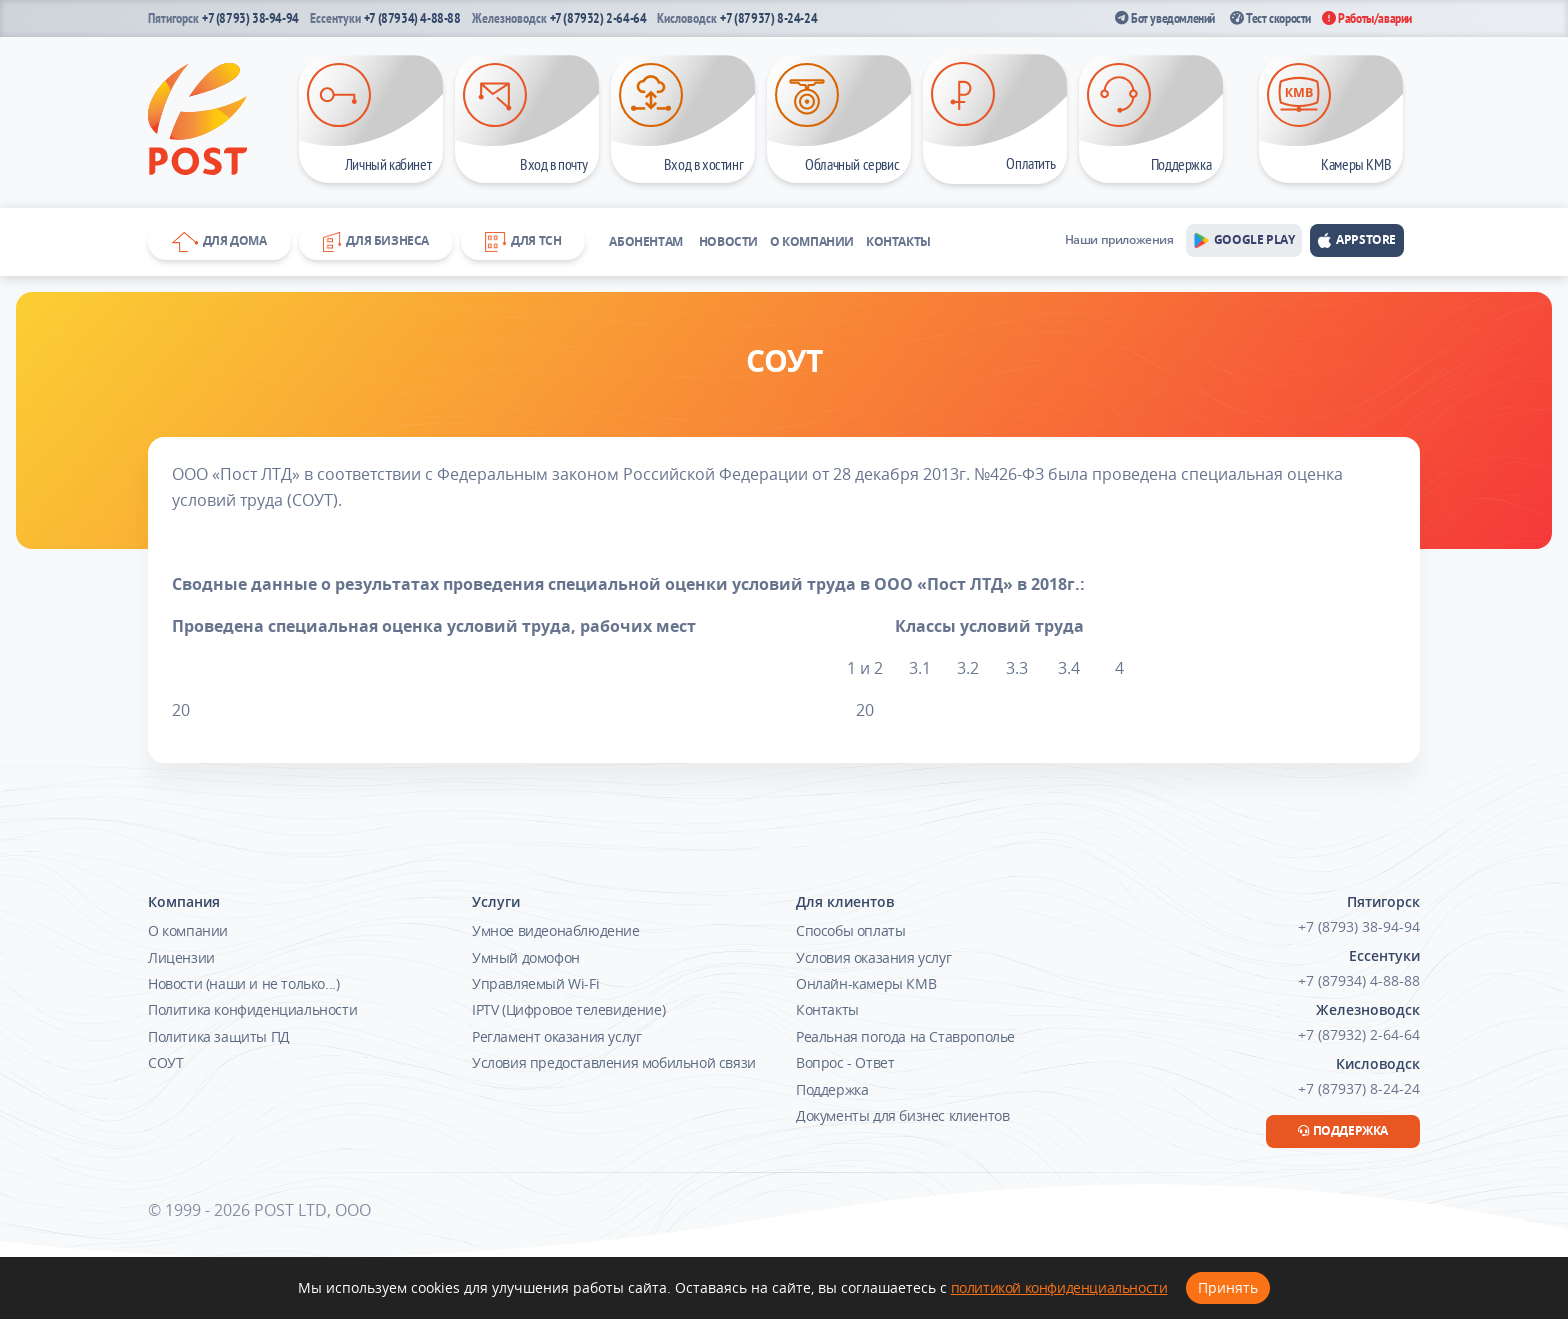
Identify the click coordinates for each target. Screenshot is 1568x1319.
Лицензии (181, 957)
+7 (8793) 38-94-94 (250, 18)
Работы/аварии (1367, 18)
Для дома (219, 242)
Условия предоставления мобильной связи (614, 1062)
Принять (1228, 1287)
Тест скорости (1270, 18)
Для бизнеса (376, 242)
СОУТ (165, 1062)
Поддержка (832, 1089)
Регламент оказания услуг (556, 1036)
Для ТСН (523, 242)
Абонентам (645, 241)
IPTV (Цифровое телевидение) (568, 1009)
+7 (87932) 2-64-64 (598, 18)
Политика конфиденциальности (252, 1009)
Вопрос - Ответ (845, 1062)
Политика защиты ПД (219, 1036)
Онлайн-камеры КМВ (866, 983)
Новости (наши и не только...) (243, 983)
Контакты (898, 241)
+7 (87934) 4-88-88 (412, 18)
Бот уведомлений (1165, 18)
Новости (728, 241)
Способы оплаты (850, 930)
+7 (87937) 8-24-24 (768, 18)
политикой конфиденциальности (1059, 1287)
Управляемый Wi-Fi (535, 983)
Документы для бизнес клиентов (902, 1115)
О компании (812, 241)
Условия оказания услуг (873, 957)
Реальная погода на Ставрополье (905, 1036)
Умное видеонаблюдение (556, 930)
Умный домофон (526, 957)
